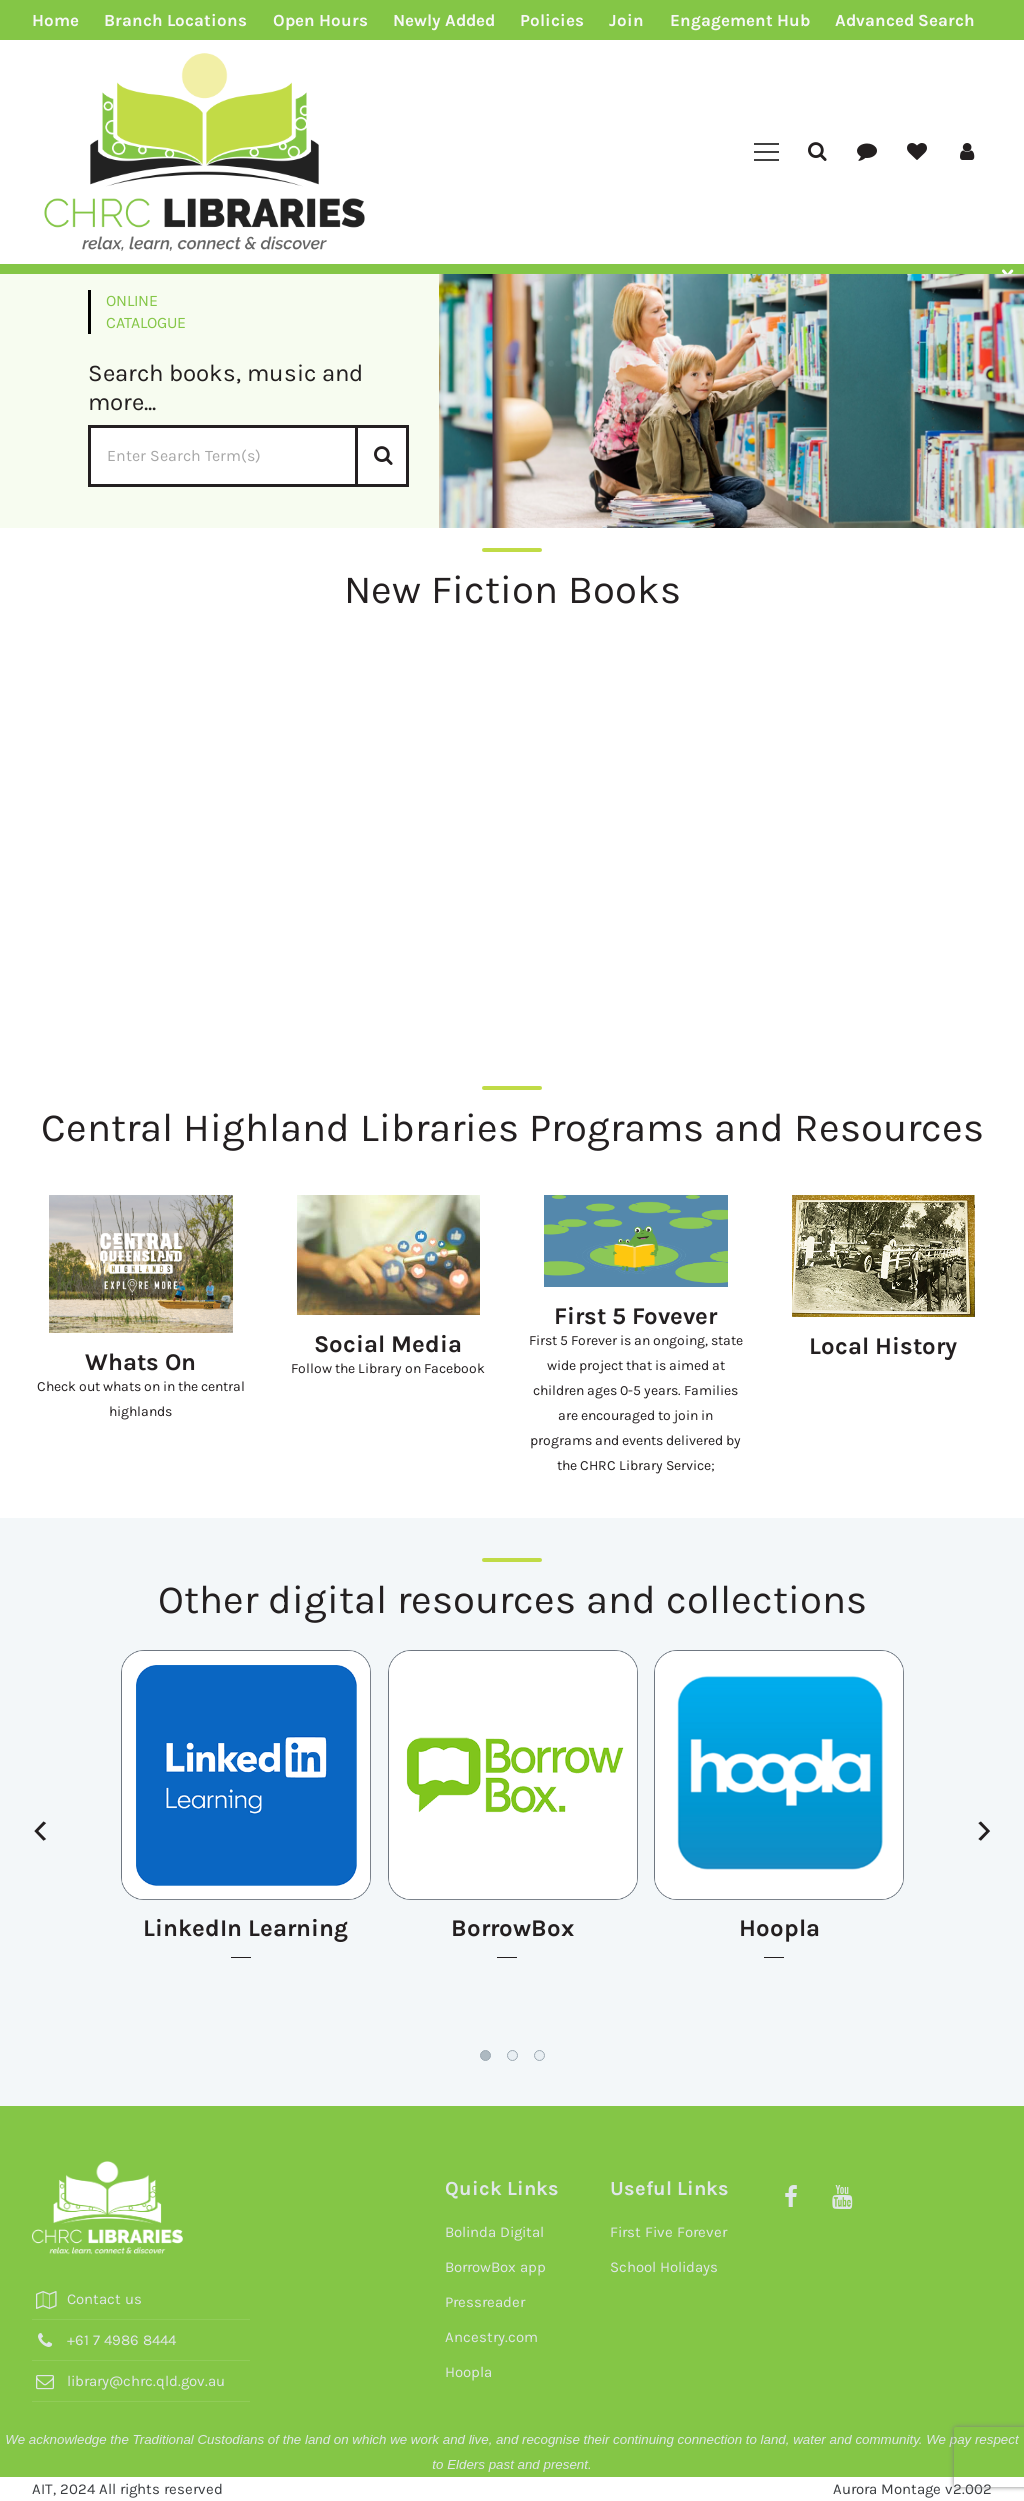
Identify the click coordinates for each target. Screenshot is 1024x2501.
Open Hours (320, 20)
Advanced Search (905, 20)
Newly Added (444, 20)
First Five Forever (668, 2232)
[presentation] (40, 1832)
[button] (485, 2055)
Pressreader (485, 2302)
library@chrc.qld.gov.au (146, 2381)
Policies (552, 20)
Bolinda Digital (494, 2232)
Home (55, 20)
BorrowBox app (495, 2267)
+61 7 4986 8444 (121, 2340)
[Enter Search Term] (248, 456)
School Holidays (664, 2267)
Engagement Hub (740, 20)
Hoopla (468, 2372)
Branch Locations (175, 20)
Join (626, 20)
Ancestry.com (491, 2337)
